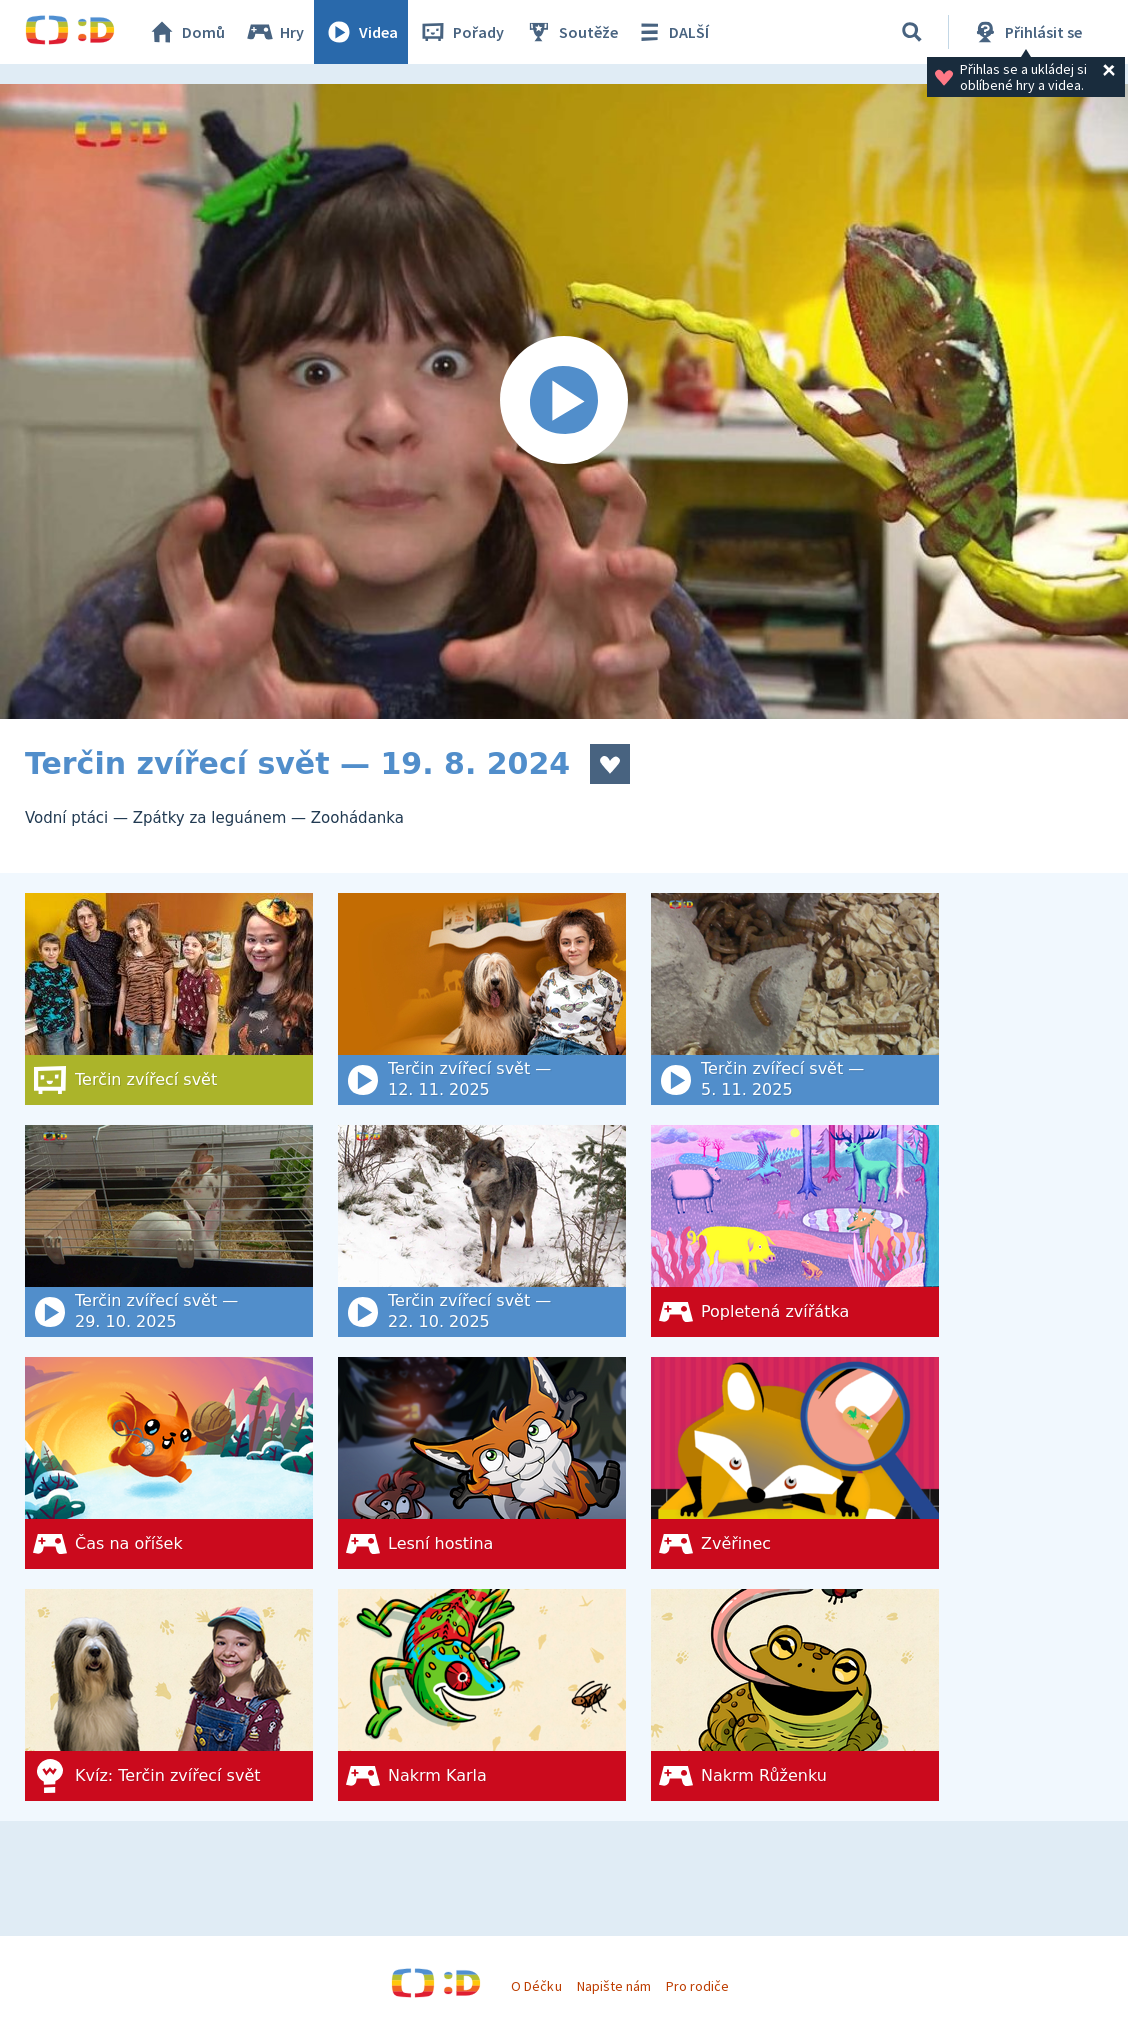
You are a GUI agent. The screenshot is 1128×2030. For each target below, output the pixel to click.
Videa (361, 32)
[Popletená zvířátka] (795, 1231)
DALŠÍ (671, 32)
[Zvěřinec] (795, 1463)
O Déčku (536, 1986)
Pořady (461, 32)
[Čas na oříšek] (169, 1463)
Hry (274, 32)
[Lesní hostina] (482, 1463)
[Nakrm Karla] (482, 1695)
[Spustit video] (564, 401)
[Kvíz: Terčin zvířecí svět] (169, 1695)
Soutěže (571, 32)
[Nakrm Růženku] (795, 1695)
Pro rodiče (697, 1986)
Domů (186, 32)
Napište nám (614, 1986)
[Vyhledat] (912, 32)
